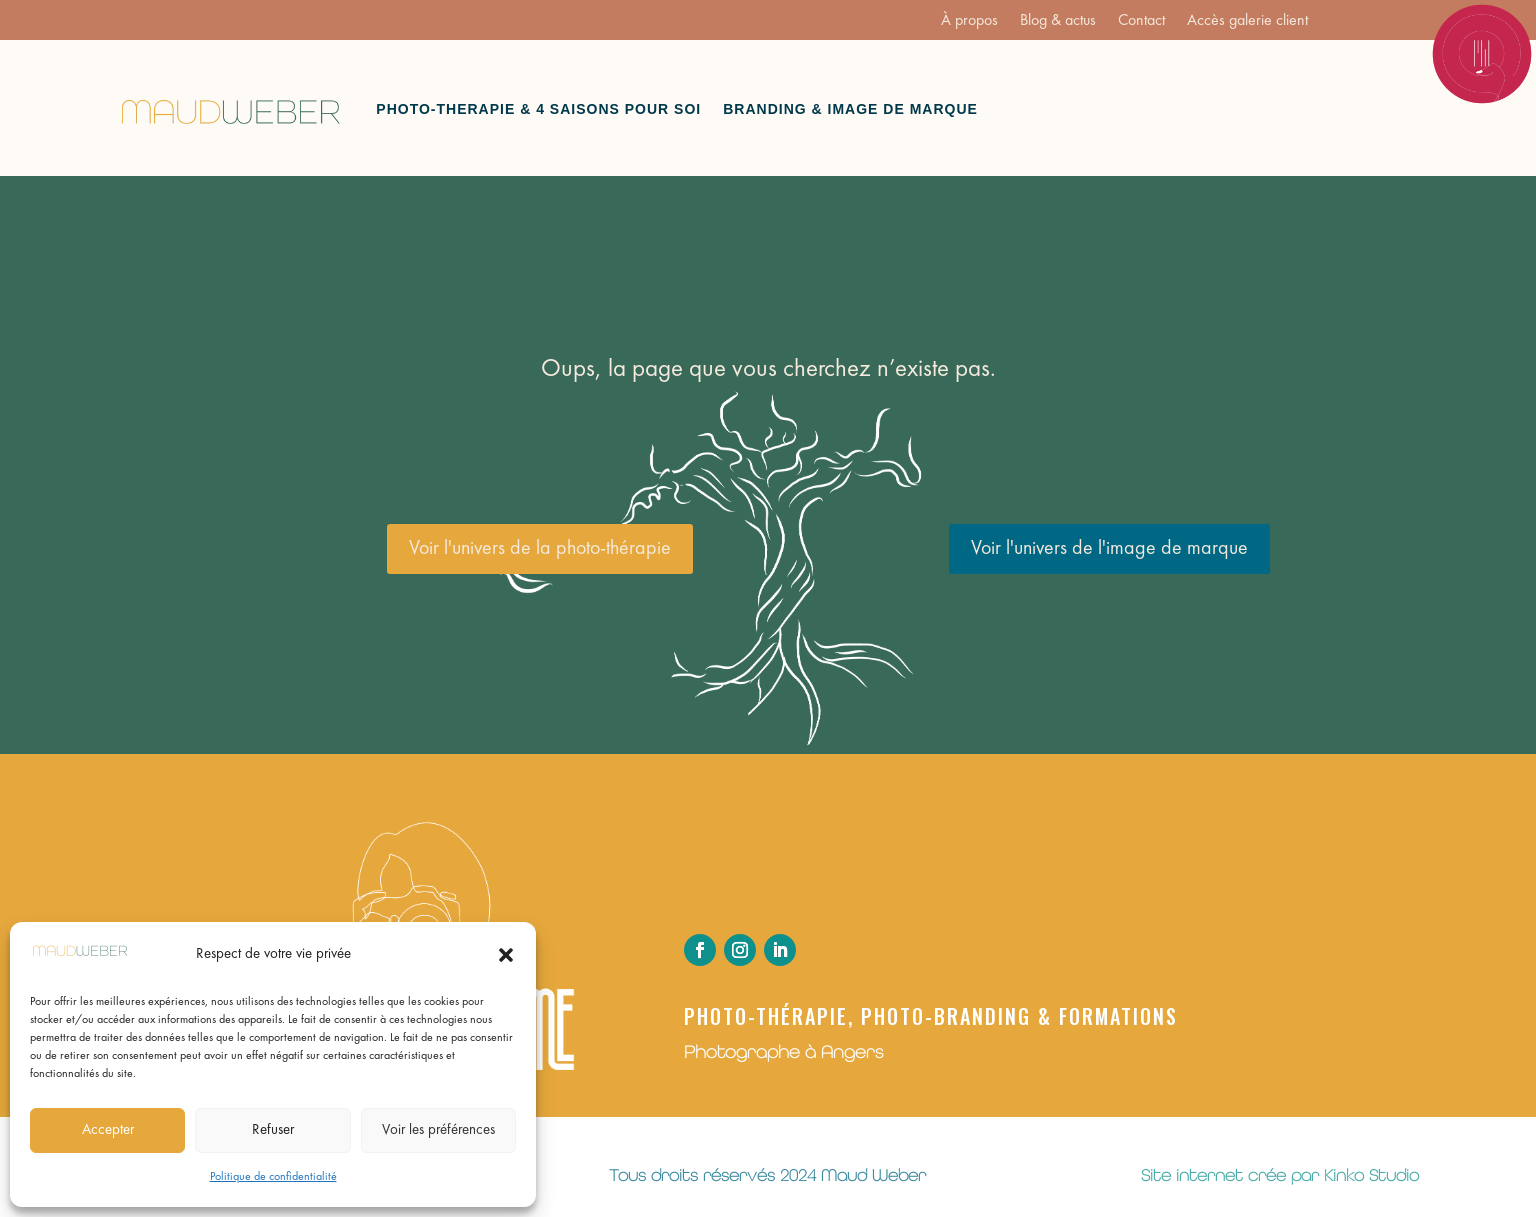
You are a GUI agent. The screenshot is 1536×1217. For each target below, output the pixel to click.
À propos (969, 21)
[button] (506, 955)
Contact (1141, 21)
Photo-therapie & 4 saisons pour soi (538, 109)
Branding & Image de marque (850, 109)
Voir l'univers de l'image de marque (1109, 549)
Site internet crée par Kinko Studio (1280, 1175)
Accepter (108, 1130)
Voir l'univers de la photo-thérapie (540, 549)
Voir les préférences (438, 1130)
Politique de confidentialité (273, 1177)
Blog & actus (1058, 21)
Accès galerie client (1247, 21)
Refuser (273, 1130)
